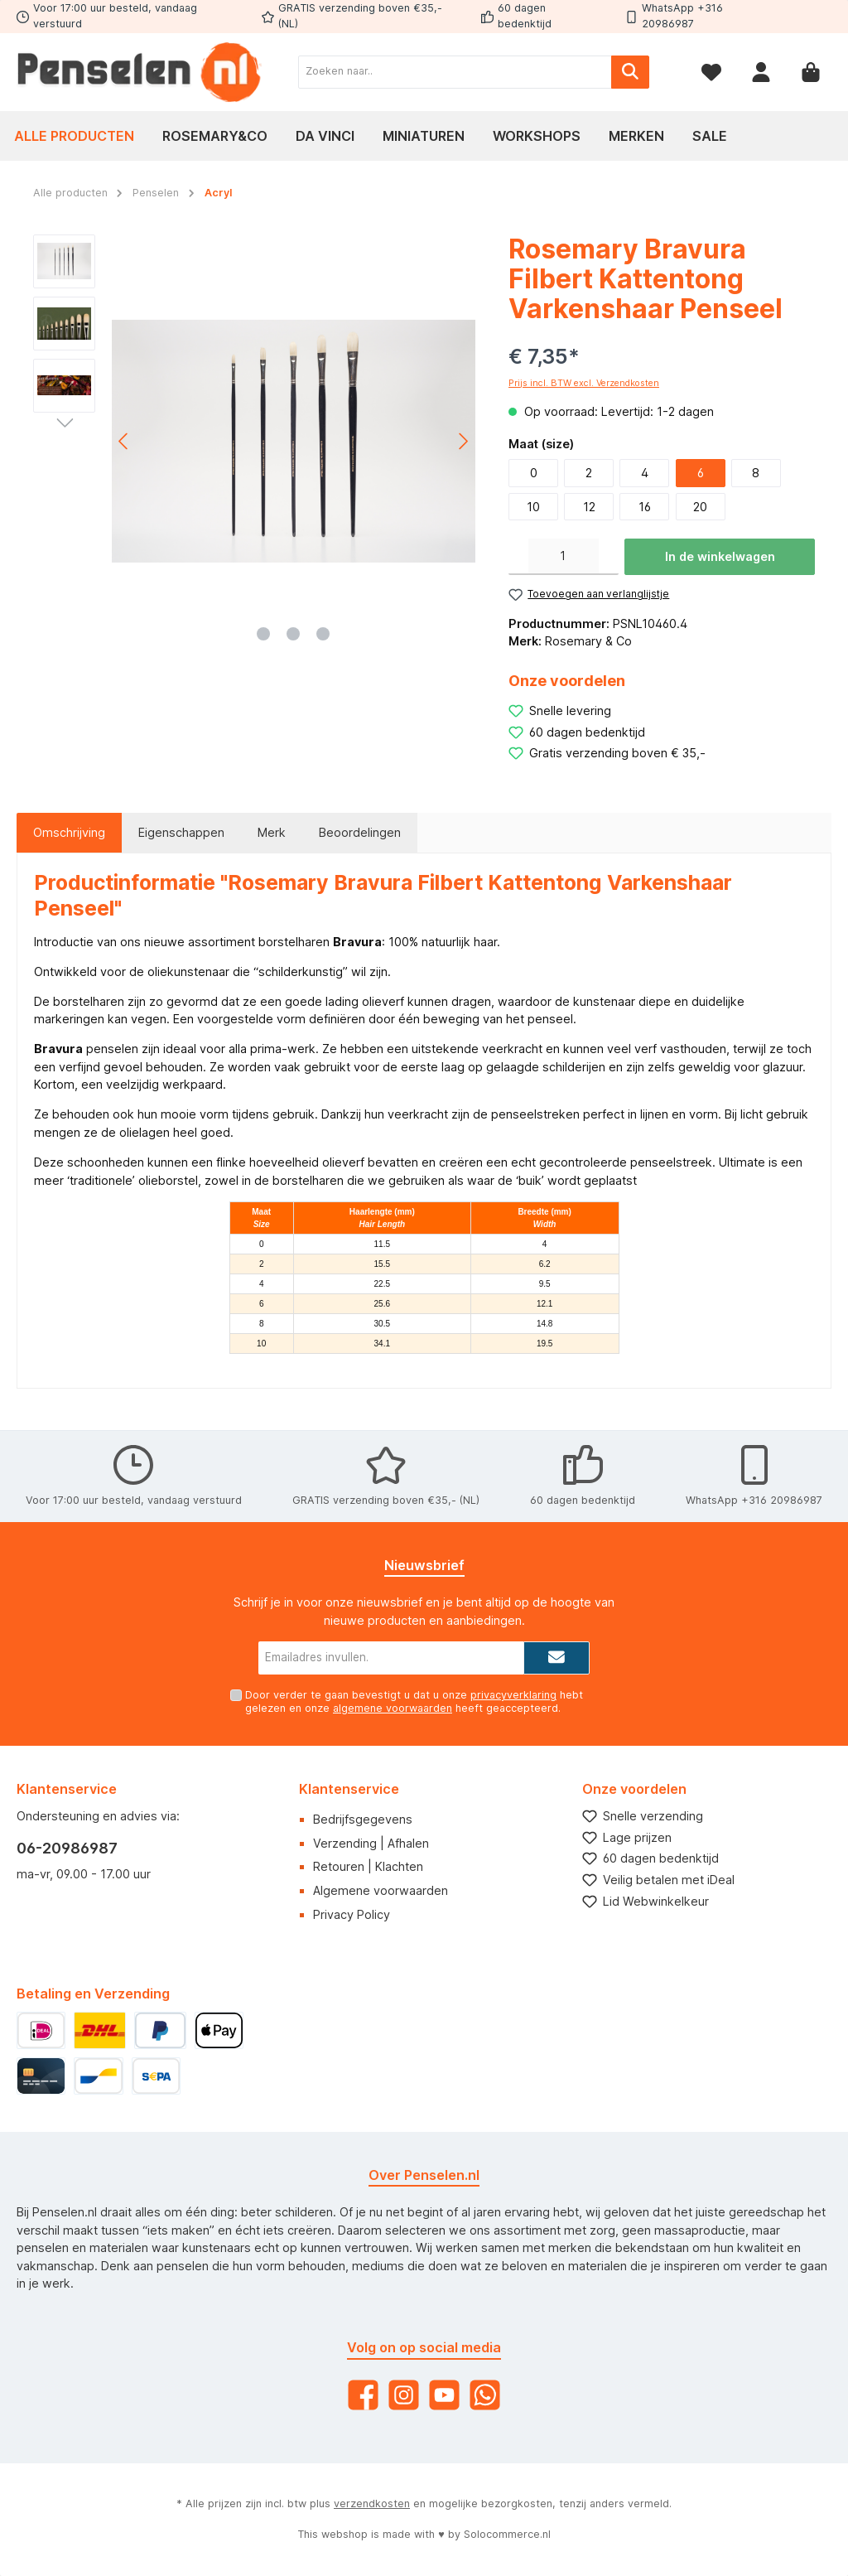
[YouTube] (444, 2395)
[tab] (69, 833)
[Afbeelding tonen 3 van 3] (323, 633)
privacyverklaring (513, 1695)
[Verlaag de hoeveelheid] (518, 557)
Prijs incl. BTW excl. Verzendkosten (583, 383)
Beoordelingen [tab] (360, 832)
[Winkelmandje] (810, 72)
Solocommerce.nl (507, 2534)
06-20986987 (67, 1848)
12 (589, 507)
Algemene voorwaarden (380, 1890)
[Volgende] (462, 441)
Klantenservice (349, 1789)
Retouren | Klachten (368, 1866)
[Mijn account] (761, 72)
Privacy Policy (351, 1914)
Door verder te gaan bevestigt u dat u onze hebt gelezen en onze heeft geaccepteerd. (414, 1701)
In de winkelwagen (720, 556)
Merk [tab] (272, 832)
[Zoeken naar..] (455, 72)
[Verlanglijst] (711, 72)
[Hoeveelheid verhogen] (609, 557)
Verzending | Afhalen (371, 1843)
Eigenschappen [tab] (181, 832)
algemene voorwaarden (392, 1708)
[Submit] (556, 1658)
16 (644, 507)
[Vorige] (124, 441)
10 (533, 507)
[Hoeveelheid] (564, 557)
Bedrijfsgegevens (362, 1819)
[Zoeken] (630, 72)
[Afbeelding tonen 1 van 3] (263, 633)
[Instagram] (403, 2395)
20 (700, 507)
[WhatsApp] (485, 2395)
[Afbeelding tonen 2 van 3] (293, 633)
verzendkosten (372, 2503)
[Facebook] (363, 2395)
